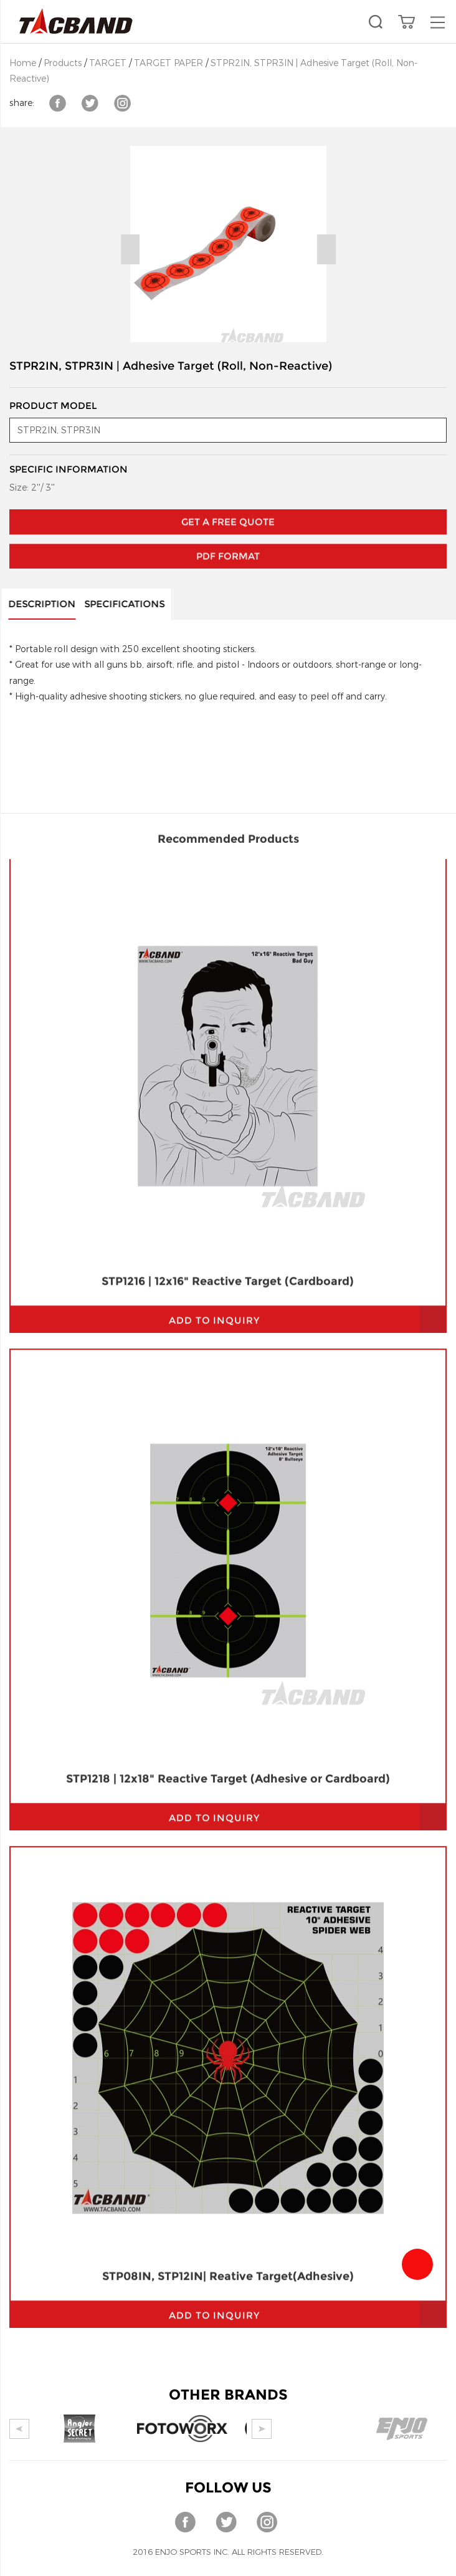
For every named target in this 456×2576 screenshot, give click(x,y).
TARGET (107, 63)
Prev (130, 249)
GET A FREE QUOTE (228, 483)
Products (63, 63)
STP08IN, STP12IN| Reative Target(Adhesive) (228, 1963)
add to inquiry (214, 1007)
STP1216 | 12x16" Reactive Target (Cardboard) (228, 968)
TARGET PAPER (168, 63)
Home (22, 63)
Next (326, 249)
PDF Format (228, 518)
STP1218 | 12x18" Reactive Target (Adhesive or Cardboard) (228, 1466)
